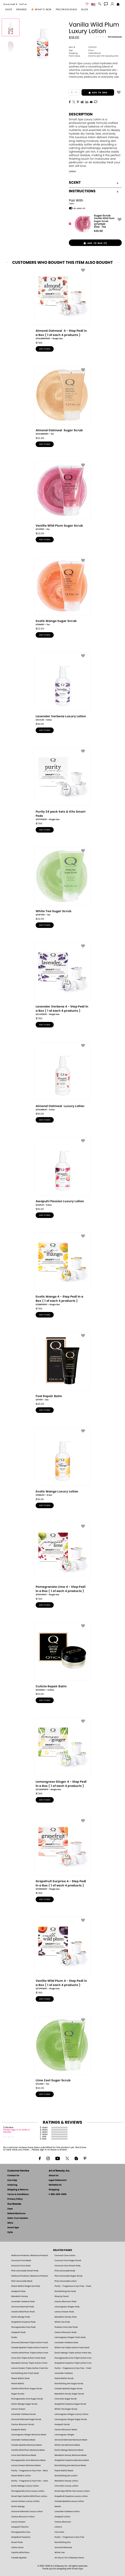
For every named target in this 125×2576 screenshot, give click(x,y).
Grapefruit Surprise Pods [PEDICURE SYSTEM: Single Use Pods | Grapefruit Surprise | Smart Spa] (23, 2322)
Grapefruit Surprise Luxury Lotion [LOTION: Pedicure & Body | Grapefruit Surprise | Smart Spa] (71, 2496)
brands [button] (21, 9)
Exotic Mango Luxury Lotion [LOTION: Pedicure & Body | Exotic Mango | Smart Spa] (25, 2486)
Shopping (54, 2190)
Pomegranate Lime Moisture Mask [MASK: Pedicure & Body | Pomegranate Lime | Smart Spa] (28, 2460)
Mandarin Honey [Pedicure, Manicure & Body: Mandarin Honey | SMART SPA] (19, 2296)
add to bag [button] (94, 92)
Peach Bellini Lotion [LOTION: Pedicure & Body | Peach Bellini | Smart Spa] (21, 2476)
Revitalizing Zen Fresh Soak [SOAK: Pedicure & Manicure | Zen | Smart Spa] (25, 2373)
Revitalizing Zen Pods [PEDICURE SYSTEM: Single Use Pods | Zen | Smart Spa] (65, 2291)
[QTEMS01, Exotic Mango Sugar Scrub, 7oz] (62, 591)
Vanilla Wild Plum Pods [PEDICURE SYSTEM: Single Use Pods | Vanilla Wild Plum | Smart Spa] (23, 2312)
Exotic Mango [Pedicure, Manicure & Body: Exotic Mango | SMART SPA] (18, 2506)
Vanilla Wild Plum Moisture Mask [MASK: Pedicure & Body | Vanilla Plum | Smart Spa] (28, 2450)
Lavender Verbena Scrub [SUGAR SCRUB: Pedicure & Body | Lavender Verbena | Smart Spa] (23, 2414)
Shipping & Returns (17, 2190)
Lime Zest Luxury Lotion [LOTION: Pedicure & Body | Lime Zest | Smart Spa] (66, 2486)
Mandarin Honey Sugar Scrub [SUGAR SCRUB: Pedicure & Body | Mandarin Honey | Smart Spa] (69, 2394)
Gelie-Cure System (17, 2218)
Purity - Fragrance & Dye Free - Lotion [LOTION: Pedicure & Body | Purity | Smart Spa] (29, 2481)
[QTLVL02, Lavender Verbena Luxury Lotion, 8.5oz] (62, 686)
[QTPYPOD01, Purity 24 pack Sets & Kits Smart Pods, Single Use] (62, 784)
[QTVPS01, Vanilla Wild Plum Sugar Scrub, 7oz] (62, 496)
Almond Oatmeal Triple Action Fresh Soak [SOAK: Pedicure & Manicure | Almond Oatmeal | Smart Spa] (29, 2342)
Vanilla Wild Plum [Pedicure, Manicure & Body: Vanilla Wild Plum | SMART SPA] (20, 2552)
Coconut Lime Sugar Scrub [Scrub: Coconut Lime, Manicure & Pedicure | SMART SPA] (68, 2260)
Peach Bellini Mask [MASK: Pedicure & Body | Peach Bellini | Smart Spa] (64, 2471)
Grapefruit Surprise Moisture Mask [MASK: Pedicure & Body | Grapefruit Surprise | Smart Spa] (72, 2460)
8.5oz (81, 50)
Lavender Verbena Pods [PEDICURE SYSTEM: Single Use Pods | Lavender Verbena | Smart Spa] (23, 2301)
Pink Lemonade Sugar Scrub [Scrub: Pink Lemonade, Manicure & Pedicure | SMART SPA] (68, 2276)
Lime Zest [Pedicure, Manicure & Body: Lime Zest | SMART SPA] (59, 2532)
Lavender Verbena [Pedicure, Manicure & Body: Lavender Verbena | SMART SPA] (64, 2373)
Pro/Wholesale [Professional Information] (66, 9)
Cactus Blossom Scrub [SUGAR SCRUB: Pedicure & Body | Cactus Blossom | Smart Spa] (22, 2424)
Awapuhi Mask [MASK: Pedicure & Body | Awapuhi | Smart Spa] (18, 2430)
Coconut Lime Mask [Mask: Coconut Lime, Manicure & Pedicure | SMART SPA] (21, 2260)
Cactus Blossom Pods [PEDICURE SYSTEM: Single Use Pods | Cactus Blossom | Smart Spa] (65, 2301)
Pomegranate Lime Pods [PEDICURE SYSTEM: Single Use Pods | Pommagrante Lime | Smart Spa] (23, 2327)
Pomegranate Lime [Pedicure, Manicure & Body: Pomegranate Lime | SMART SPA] (20, 2532)
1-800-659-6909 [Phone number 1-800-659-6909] (57, 2194)
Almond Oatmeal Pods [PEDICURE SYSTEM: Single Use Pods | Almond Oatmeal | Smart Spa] (22, 2307)
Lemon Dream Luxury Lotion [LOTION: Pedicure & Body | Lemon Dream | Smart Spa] (25, 2501)
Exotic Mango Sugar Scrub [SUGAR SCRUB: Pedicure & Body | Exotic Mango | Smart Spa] (24, 2404)
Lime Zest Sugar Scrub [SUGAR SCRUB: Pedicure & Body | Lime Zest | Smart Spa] (66, 2399)
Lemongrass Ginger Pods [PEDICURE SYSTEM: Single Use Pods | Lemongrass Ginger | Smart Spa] (67, 2307)
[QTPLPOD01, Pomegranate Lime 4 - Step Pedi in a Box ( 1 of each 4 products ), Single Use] (62, 1559)
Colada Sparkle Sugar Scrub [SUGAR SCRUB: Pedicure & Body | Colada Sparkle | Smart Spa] (68, 2389)
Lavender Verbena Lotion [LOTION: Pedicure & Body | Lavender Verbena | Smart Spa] (67, 2511)
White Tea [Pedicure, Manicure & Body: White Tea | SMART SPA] (60, 2552)
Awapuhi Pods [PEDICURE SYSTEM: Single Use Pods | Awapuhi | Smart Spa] (18, 2291)
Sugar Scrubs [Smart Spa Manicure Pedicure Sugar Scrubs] (17, 2394)
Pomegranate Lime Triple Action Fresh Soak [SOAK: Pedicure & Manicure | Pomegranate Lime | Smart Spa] (73, 2358)
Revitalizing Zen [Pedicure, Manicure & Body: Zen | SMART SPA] (63, 2542)
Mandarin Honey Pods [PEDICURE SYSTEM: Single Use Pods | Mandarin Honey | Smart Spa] (66, 2317)
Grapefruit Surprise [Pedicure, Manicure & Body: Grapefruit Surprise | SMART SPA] (20, 2537)
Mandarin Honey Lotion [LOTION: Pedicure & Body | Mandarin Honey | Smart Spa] (66, 2481)
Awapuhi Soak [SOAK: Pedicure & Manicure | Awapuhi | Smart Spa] (18, 2332)
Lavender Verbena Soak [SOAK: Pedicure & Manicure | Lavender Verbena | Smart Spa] (66, 2342)
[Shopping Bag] (118, 4)
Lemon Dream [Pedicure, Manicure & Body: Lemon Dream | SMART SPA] (18, 2522)
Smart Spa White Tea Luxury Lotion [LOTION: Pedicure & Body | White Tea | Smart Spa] (72, 2491)
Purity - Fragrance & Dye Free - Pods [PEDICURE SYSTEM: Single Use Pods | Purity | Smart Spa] (73, 2286)
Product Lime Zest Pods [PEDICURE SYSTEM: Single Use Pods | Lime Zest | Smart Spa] (66, 2327)
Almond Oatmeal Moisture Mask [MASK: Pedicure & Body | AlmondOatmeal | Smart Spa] (71, 2440)
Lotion (72, 171)
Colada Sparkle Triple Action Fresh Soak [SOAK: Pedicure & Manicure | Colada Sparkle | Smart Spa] (29, 2348)
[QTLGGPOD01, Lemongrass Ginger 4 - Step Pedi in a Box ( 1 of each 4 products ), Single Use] (62, 1754)
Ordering (12, 2185)
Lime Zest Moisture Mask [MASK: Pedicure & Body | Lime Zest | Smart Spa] (23, 2455)
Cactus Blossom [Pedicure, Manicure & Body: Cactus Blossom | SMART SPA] (63, 2522)
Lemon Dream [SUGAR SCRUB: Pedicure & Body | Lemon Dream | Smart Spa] (18, 2409)
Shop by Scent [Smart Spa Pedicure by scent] (62, 2296)
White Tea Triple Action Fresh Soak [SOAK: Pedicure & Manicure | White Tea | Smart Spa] (72, 2348)
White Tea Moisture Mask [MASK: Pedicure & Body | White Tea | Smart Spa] (67, 2445)
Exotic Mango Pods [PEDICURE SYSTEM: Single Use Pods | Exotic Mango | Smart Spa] (20, 2317)
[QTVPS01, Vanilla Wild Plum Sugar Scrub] (94, 223)
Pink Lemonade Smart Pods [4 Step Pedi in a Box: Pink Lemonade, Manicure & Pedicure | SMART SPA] (25, 2271)
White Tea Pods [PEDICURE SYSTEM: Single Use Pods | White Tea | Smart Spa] (62, 2322)
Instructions (93, 191)
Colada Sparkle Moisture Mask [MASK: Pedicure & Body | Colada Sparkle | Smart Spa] (26, 2445)
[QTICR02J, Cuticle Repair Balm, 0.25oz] (62, 1656)
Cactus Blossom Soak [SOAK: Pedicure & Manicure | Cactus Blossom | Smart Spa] (65, 2332)
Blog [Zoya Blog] (84, 9)
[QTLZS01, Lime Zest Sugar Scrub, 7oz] (62, 2050)
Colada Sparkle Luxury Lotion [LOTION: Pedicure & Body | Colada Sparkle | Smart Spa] (69, 2501)
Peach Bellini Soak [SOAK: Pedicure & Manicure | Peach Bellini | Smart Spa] (20, 2378)
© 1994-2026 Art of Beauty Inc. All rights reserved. (62, 2567)
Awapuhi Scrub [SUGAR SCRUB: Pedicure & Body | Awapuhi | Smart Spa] (62, 2424)
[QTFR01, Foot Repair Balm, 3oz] (62, 1366)
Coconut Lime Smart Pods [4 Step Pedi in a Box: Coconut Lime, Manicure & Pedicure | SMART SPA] (68, 2266)
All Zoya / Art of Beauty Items (69, 2558)
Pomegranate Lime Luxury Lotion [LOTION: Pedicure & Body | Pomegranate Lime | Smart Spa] (27, 2491)
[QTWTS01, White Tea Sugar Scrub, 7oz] (62, 881)
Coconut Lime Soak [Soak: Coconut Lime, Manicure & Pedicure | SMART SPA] (21, 2266)
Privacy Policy (15, 2199)
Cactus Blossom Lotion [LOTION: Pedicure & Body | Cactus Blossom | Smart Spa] (23, 2517)
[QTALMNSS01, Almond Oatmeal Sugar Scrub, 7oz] (62, 400)
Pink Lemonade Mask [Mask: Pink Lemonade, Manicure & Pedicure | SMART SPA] (21, 2281)
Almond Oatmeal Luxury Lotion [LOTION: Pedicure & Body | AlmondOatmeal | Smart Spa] (27, 2511)
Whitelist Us (55, 2185)
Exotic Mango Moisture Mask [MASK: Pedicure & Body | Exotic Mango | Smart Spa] (69, 2450)
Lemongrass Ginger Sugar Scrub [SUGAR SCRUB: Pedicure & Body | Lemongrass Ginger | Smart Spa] (71, 2419)
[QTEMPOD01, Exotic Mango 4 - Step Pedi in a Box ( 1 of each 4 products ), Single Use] (62, 1269)
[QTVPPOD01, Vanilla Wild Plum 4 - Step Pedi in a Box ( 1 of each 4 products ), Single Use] (62, 1953)
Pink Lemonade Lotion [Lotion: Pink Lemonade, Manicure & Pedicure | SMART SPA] (66, 2281)
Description (81, 114)
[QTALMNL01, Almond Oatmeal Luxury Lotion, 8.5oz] (62, 1076)
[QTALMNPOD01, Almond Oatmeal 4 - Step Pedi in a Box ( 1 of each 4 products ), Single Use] (62, 303)
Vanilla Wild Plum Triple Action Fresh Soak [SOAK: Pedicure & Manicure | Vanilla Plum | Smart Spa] (29, 2353)
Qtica (10, 2223)
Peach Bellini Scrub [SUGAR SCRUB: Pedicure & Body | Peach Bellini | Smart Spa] (64, 2378)
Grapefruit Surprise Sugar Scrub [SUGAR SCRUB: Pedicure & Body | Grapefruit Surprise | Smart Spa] (70, 2404)
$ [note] (98, 231)
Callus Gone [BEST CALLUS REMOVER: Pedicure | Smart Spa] (17, 2547)
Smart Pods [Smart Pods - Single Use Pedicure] (17, 2542)
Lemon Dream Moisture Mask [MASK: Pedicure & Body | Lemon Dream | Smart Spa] (26, 2465)
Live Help (12, 2180)
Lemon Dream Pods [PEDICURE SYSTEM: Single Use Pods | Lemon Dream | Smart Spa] (64, 2312)
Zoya (10, 2209)
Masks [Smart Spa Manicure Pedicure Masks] (58, 2506)
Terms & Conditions (18, 2194)
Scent (93, 182)
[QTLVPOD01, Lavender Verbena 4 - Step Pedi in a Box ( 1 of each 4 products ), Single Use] (62, 979)
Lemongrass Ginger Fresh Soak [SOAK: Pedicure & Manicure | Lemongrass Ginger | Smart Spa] (70, 2337)
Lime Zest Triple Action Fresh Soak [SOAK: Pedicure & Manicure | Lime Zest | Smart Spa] (28, 2358)
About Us (53, 2176)
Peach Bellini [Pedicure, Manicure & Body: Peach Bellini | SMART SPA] (17, 2384)
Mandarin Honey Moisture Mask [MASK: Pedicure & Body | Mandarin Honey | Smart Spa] (71, 2455)
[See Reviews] (109, 37)
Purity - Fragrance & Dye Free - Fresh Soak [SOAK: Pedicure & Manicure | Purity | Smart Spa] (73, 2368)
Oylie (10, 2232)
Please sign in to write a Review (16, 2131)
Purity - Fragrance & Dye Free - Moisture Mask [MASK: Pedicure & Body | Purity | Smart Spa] (29, 2471)
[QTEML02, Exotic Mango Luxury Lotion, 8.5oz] (62, 1462)
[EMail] (91, 102)
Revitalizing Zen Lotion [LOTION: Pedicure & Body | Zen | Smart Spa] (66, 2476)
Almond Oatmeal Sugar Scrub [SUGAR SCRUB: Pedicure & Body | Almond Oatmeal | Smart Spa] (26, 2419)
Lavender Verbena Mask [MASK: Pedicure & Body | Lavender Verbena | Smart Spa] (23, 2440)
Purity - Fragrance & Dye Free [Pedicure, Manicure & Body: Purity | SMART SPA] (69, 2537)
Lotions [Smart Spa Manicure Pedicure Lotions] (58, 2527)
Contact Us (13, 2176)
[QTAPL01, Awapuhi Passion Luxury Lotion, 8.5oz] (62, 1171)
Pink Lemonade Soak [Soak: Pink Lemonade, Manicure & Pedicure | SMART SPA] (65, 2271)
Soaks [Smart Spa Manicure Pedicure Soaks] (14, 2337)
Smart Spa (13, 2228)
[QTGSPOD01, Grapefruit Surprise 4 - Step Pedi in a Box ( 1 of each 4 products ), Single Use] (62, 1854)
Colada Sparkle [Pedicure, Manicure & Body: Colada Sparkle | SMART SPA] (19, 2558)
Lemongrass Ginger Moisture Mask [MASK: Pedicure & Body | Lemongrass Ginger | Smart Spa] (28, 2435)
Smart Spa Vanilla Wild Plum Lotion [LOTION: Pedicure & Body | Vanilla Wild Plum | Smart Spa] (29, 2496)
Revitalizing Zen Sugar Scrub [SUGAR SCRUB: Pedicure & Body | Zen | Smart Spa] (69, 2384)
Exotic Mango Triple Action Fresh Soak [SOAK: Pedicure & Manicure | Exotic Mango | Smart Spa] (73, 2353)
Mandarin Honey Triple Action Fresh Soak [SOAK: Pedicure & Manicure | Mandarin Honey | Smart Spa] (29, 2363)
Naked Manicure (16, 2213)
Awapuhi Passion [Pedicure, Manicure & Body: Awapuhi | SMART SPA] (20, 2527)
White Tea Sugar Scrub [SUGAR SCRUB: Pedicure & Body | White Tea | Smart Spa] (66, 2409)
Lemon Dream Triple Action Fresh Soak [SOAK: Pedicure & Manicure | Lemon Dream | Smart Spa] (29, 2368)
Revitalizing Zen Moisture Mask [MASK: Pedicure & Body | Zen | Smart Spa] (70, 2465)
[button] (15, 4)
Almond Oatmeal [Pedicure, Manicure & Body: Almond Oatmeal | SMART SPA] (63, 2547)
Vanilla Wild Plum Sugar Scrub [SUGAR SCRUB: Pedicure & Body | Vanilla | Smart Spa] (26, 2389)
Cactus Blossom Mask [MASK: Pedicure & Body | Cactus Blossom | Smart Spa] (66, 2430)
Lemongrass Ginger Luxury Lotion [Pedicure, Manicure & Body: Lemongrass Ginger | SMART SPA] (71, 2414)
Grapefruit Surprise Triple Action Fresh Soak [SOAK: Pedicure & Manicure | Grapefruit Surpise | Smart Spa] (73, 2363)
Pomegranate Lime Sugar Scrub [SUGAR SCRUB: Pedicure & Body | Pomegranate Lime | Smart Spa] (27, 2399)
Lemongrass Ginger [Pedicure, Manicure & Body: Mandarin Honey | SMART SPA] (64, 2435)
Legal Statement (58, 2180)
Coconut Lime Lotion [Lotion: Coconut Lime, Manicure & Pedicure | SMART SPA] (65, 2255)
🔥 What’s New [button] (41, 9)
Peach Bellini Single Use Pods (25, 2286)
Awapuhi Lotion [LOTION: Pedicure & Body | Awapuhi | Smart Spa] (62, 2517)
